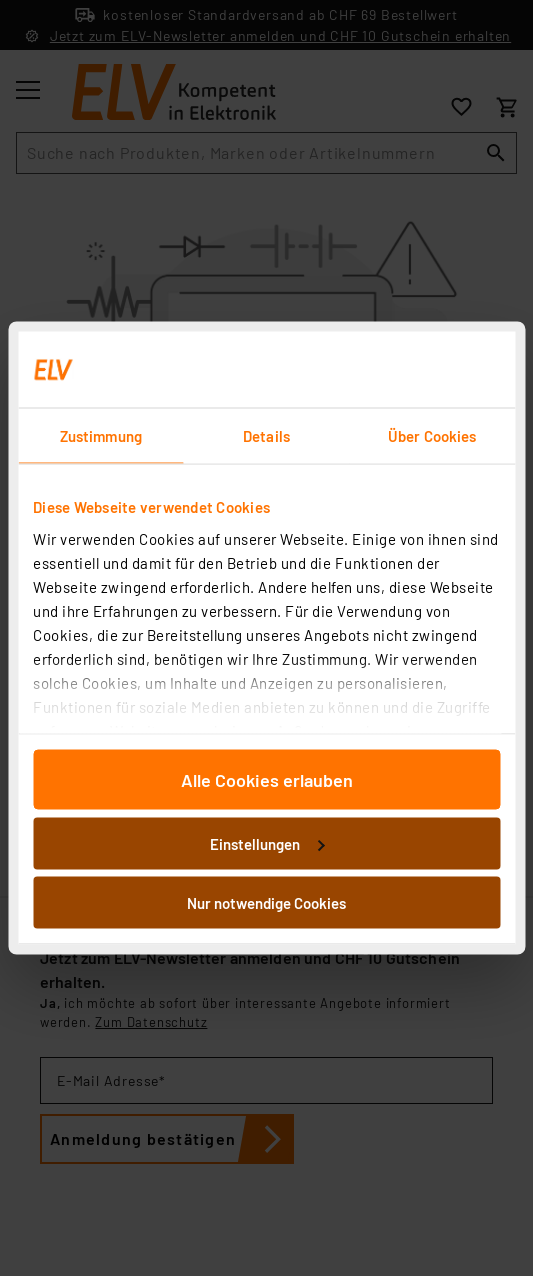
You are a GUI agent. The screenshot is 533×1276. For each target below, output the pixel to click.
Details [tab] (266, 436)
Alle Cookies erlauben (267, 780)
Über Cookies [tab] (432, 436)
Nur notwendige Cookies (266, 903)
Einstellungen (267, 843)
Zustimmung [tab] (101, 436)
